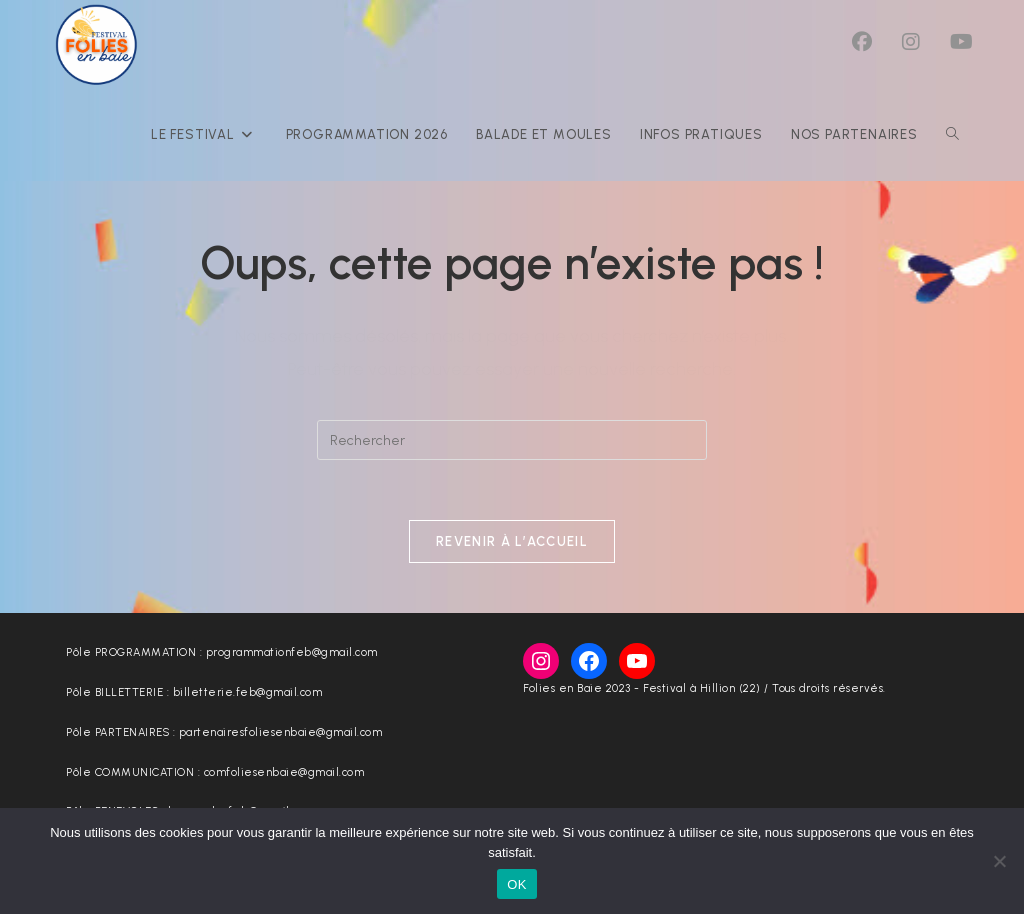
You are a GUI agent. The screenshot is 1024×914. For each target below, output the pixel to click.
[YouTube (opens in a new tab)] (961, 42)
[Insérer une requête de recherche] (512, 440)
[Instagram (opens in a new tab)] (911, 42)
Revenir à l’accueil (512, 541)
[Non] (999, 861)
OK (516, 884)
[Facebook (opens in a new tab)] (862, 42)
